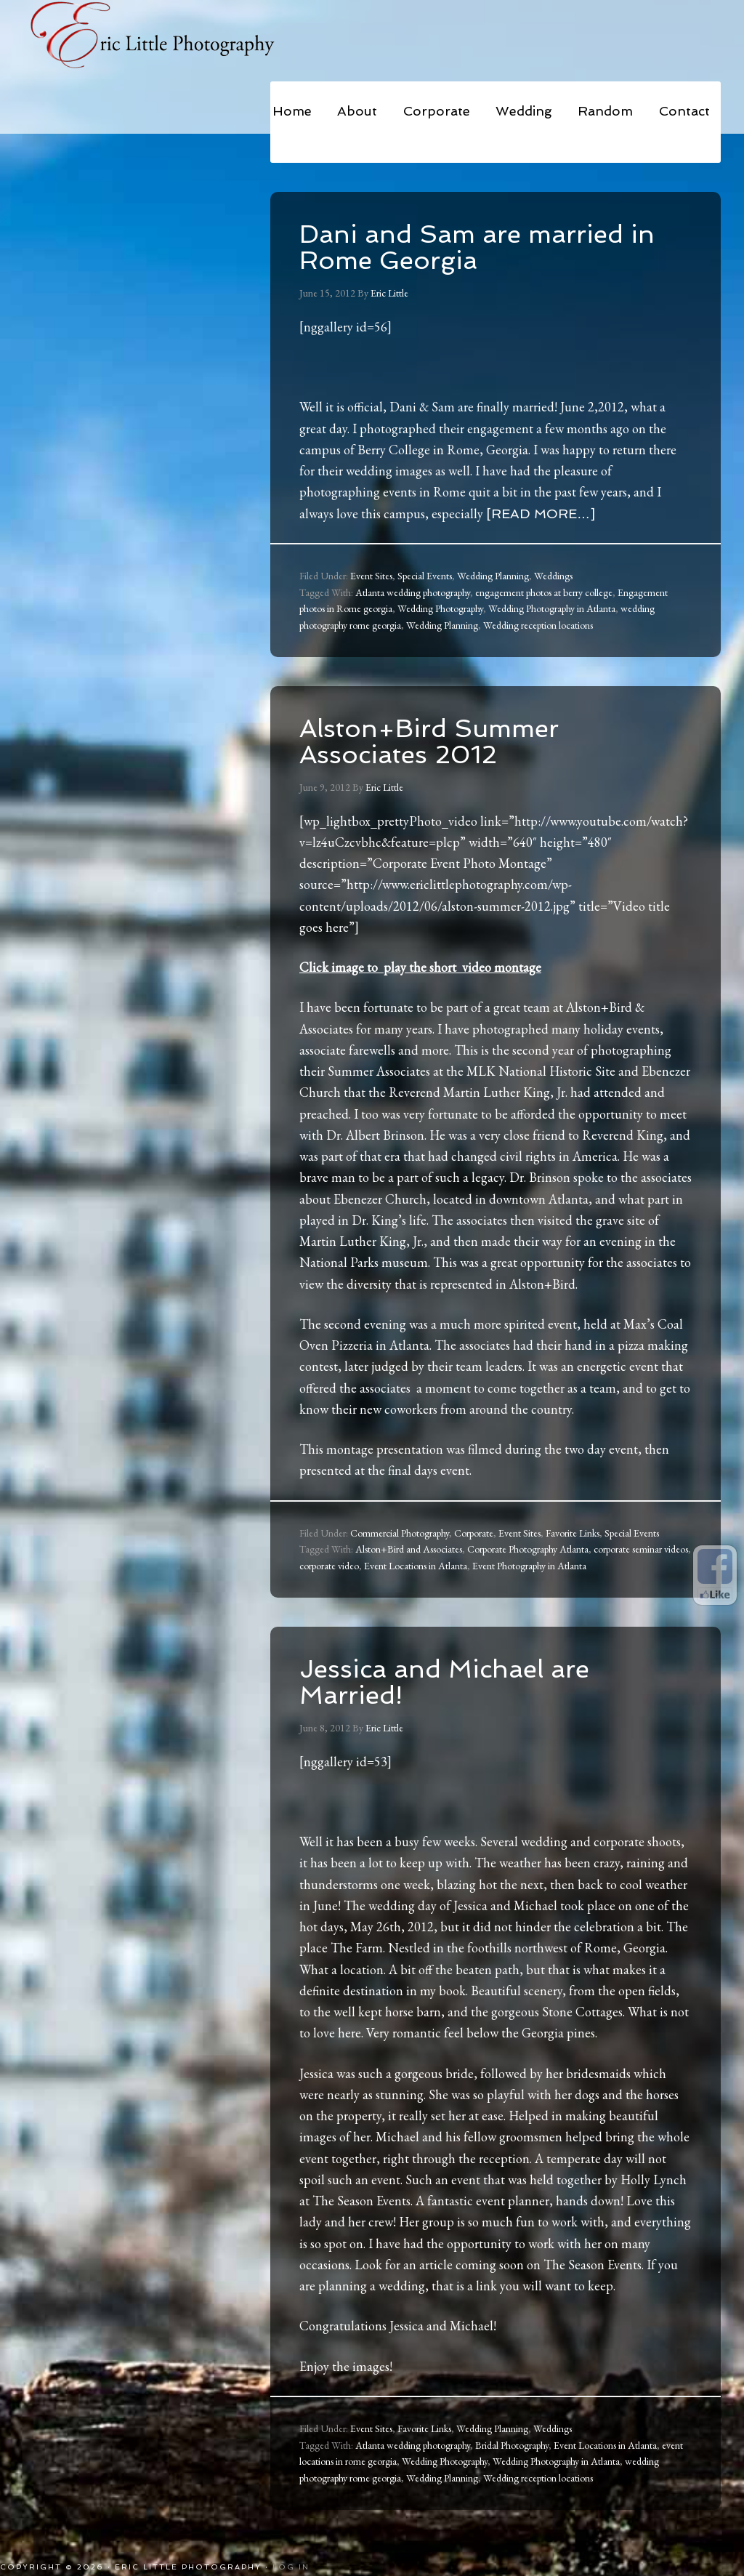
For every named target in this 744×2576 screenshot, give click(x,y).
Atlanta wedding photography (412, 592)
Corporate (473, 1532)
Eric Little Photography (168, 36)
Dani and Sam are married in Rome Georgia (482, 246)
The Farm (357, 1947)
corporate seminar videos (641, 1548)
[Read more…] (540, 513)
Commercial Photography (399, 1532)
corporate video (329, 1565)
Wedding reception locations (538, 625)
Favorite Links (572, 1532)
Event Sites (371, 575)
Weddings (553, 575)
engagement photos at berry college (543, 592)
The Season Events (361, 2200)
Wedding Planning (493, 575)
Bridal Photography (512, 2445)
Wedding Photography (440, 608)
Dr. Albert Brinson (375, 1135)
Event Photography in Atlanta (529, 1565)
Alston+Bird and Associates (408, 1548)
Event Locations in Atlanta (415, 1565)
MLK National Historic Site (540, 1071)
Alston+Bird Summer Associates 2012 (433, 741)
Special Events (424, 575)
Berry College (393, 449)
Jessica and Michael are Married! (450, 1681)
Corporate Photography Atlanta (528, 1548)
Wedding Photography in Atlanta (551, 608)
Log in (291, 2567)
